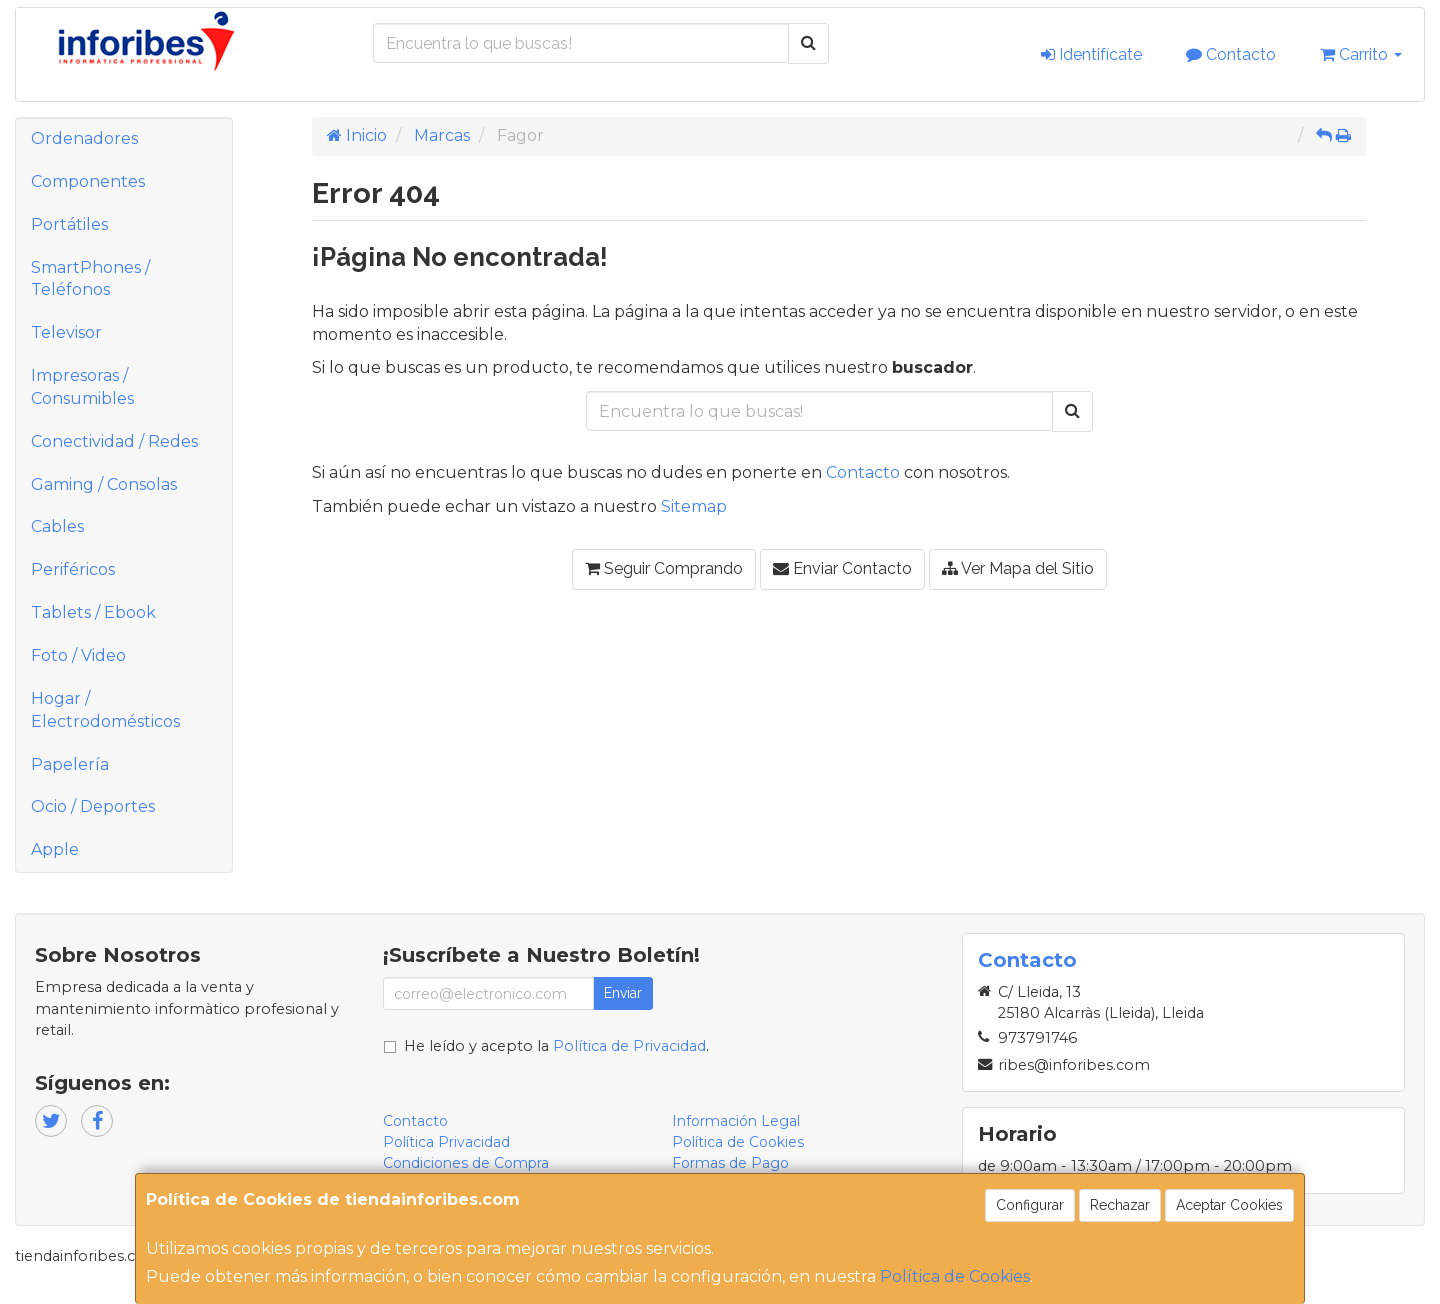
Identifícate (1091, 54)
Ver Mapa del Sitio (1018, 568)
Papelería (70, 764)
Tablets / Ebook (93, 612)
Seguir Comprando (664, 568)
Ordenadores (84, 138)
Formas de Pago (730, 1163)
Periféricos (73, 569)
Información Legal (736, 1121)
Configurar (1030, 1205)
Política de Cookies (955, 1276)
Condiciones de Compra (466, 1163)
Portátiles (69, 224)
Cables (57, 526)
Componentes (88, 181)
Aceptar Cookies (1229, 1205)
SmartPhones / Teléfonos (90, 279)
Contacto (1231, 54)
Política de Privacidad (629, 1046)
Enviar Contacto (842, 568)
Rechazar (1120, 1205)
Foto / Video (78, 655)
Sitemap (694, 506)
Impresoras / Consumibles (82, 387)
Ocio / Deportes (93, 806)
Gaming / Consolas (104, 484)
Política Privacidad (446, 1142)
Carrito (1361, 54)
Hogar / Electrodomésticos (105, 710)
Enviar (623, 993)
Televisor (66, 332)
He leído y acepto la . (556, 1046)
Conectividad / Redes (114, 441)
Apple (55, 849)
